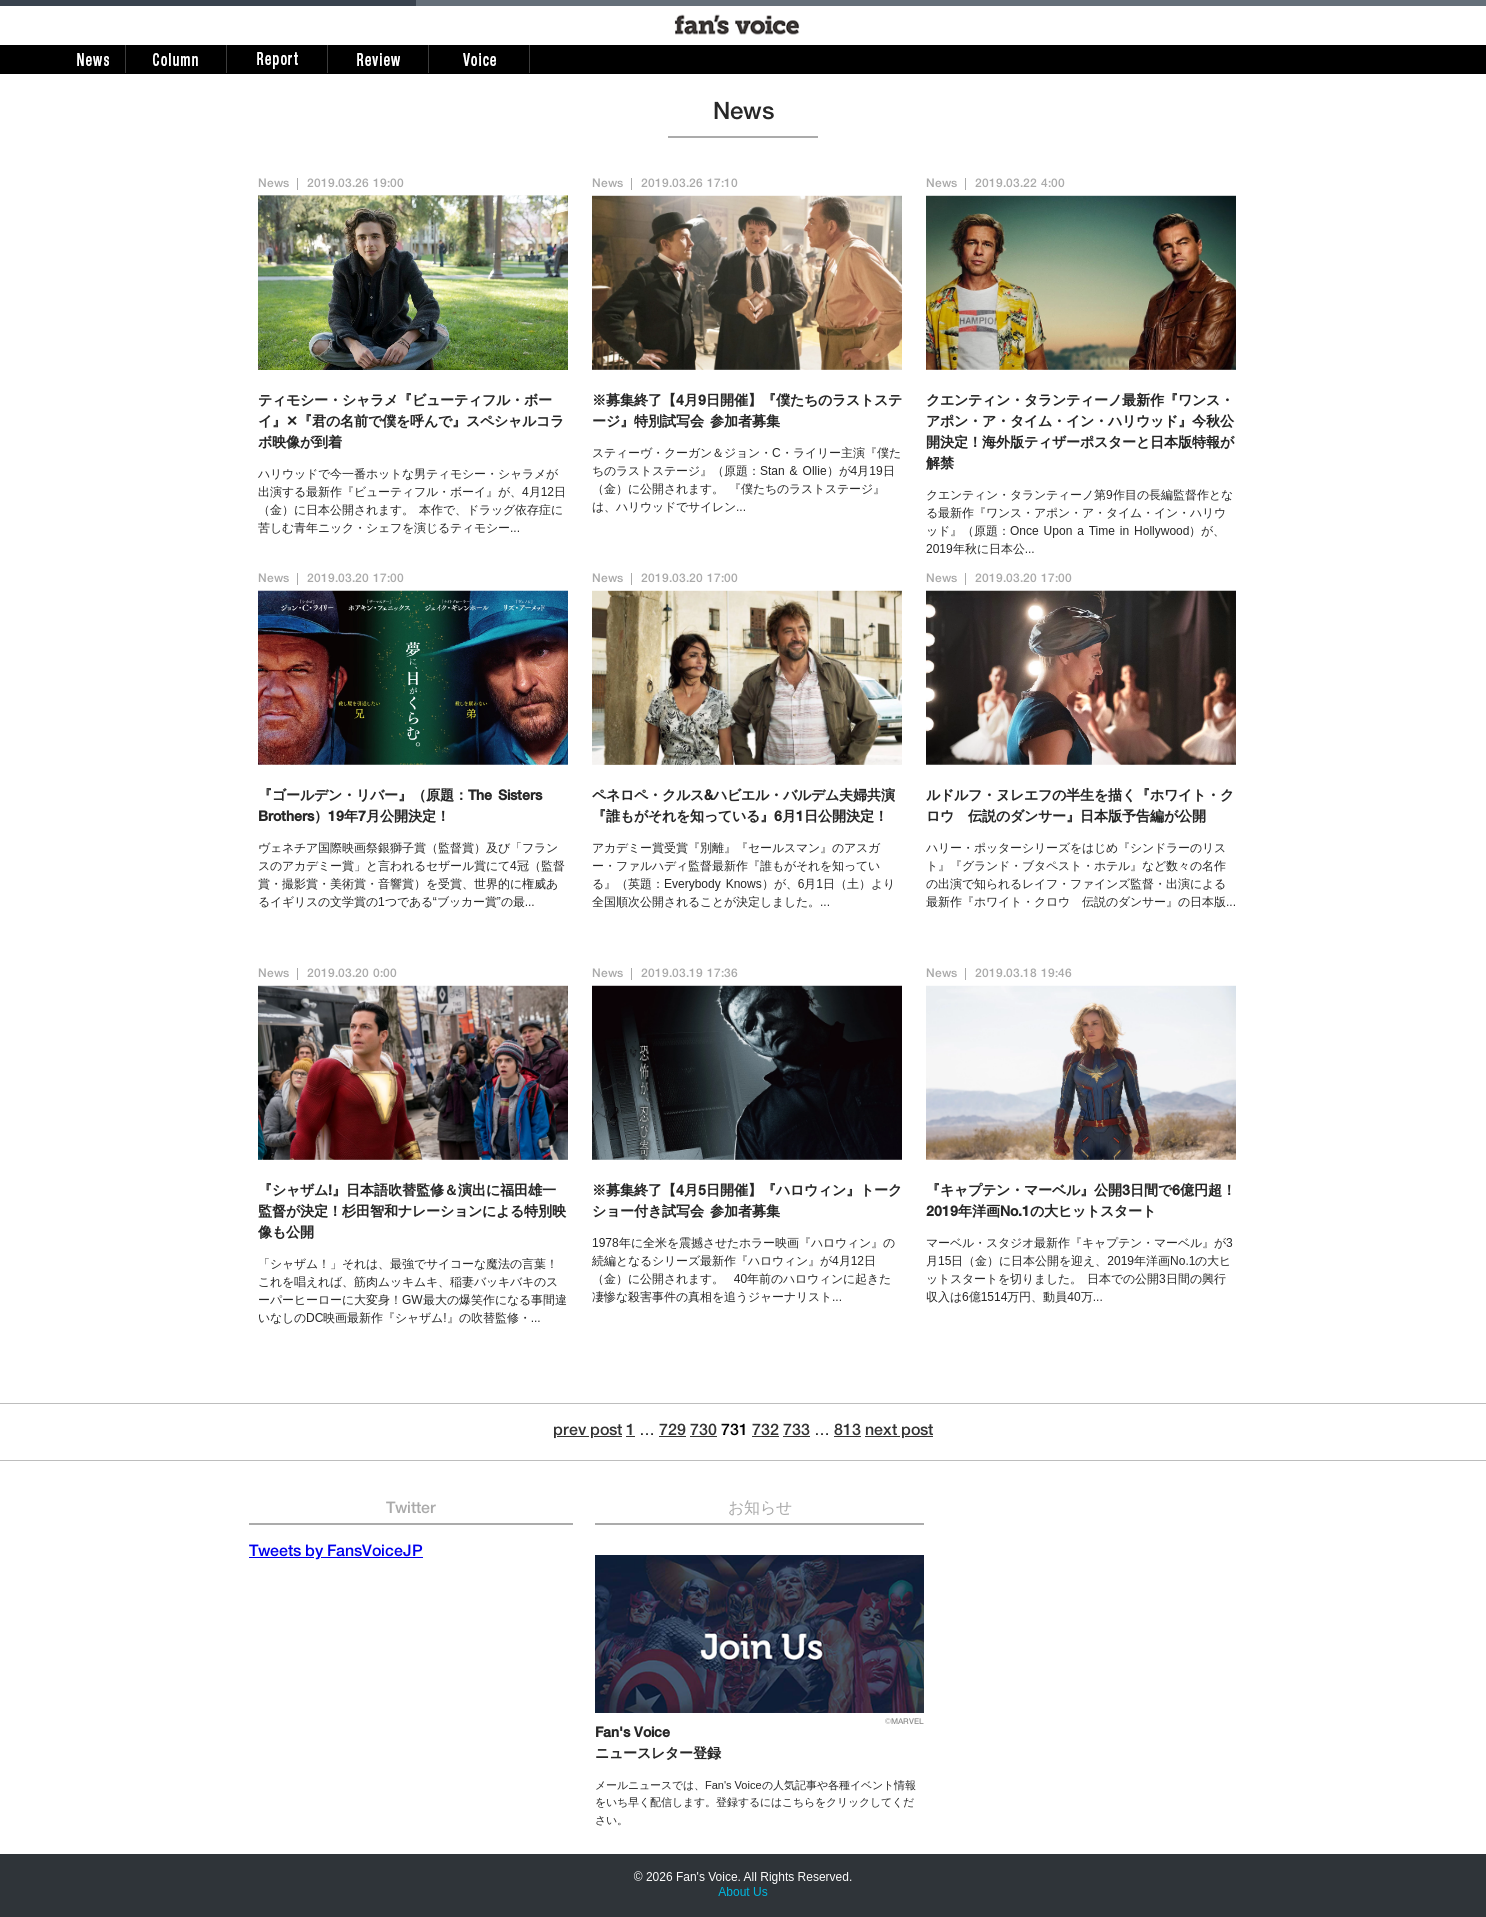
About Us (742, 1892)
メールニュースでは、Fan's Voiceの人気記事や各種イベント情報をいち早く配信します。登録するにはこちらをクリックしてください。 (755, 1802)
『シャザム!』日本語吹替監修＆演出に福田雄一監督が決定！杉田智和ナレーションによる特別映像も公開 (412, 1213)
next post (899, 1432)
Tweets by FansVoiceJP (336, 1553)
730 (703, 1432)
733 (796, 1432)
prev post (587, 1432)
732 (765, 1432)
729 (672, 1432)
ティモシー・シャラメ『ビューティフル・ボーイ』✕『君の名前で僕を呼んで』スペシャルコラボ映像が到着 (411, 423)
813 (847, 1432)
